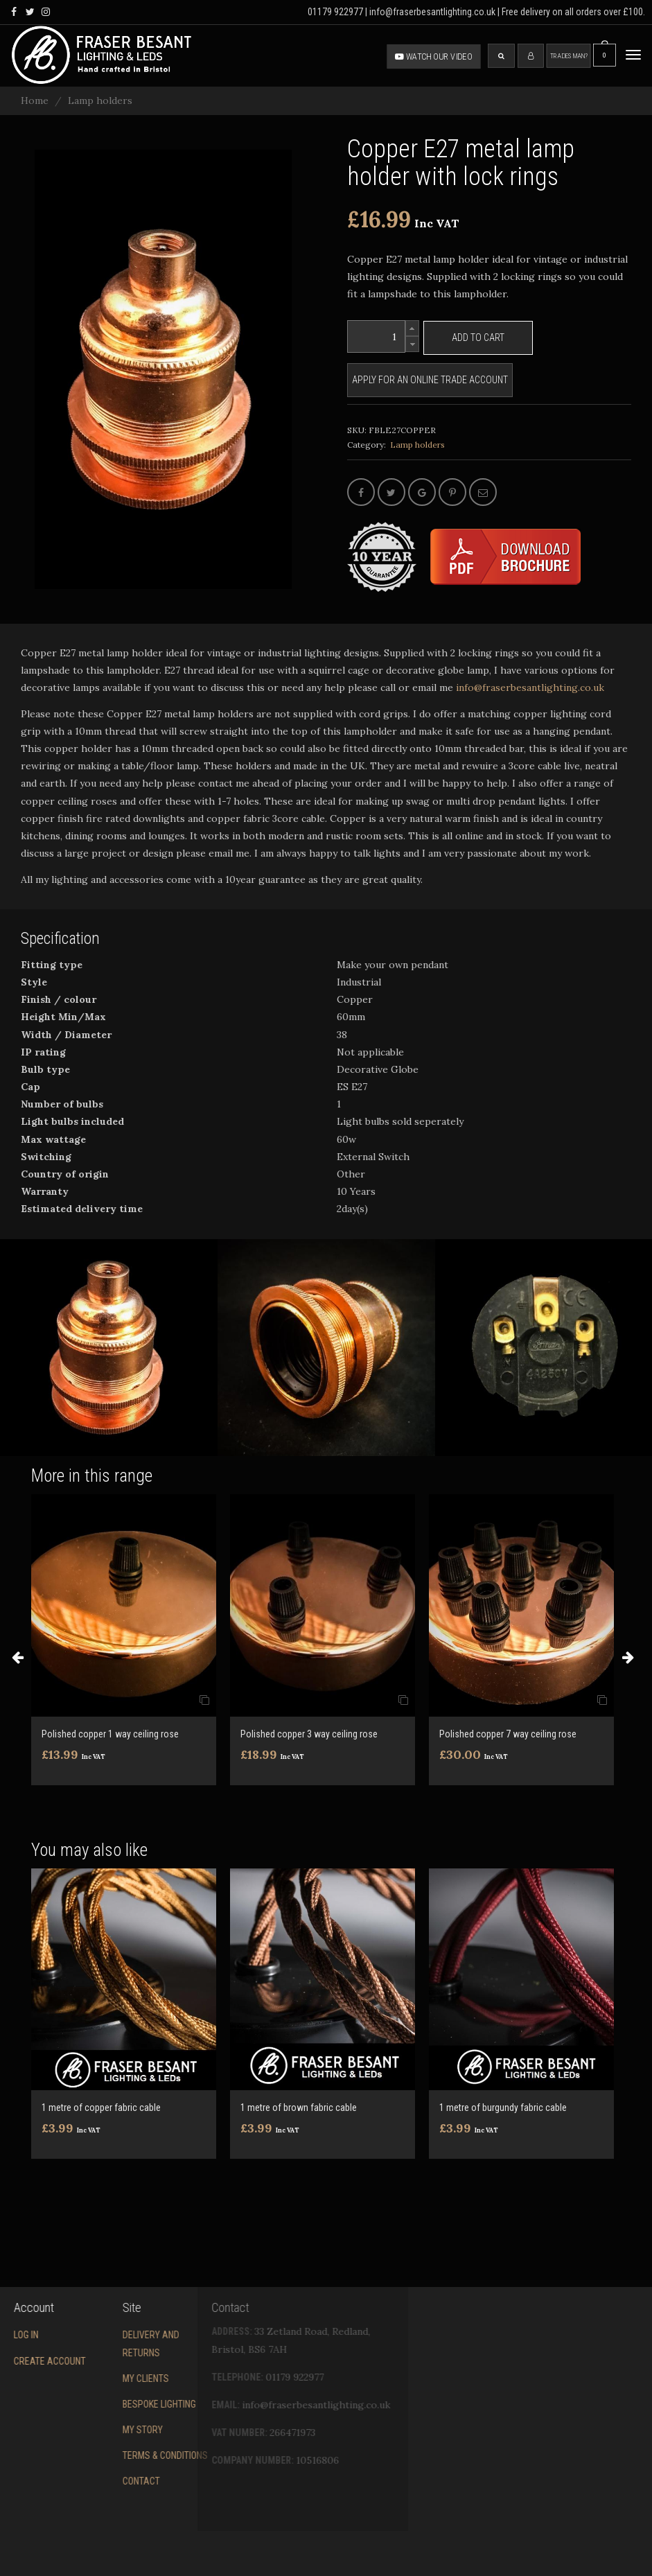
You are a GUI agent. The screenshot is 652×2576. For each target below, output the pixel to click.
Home (35, 100)
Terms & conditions (107, 2455)
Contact (83, 2481)
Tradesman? (569, 56)
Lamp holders (100, 100)
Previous (17, 1657)
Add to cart (478, 337)
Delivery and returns (92, 2343)
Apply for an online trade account (430, 379)
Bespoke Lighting (101, 2404)
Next (628, 1657)
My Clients (87, 2378)
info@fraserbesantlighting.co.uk (510, 687)
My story (84, 2429)
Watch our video (434, 56)
